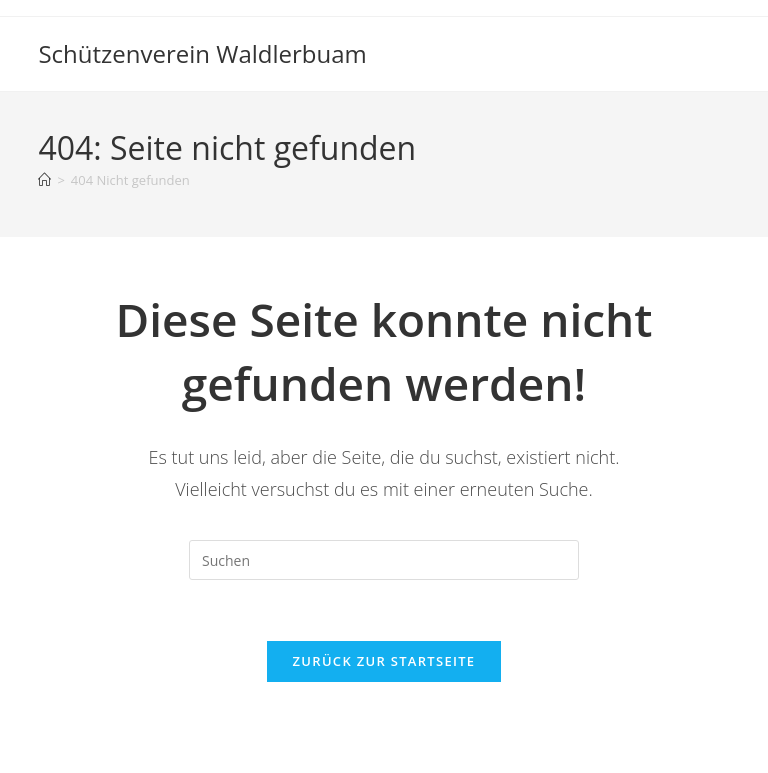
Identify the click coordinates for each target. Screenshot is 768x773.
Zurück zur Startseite (384, 661)
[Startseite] (44, 180)
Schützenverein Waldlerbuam (202, 53)
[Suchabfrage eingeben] (384, 560)
